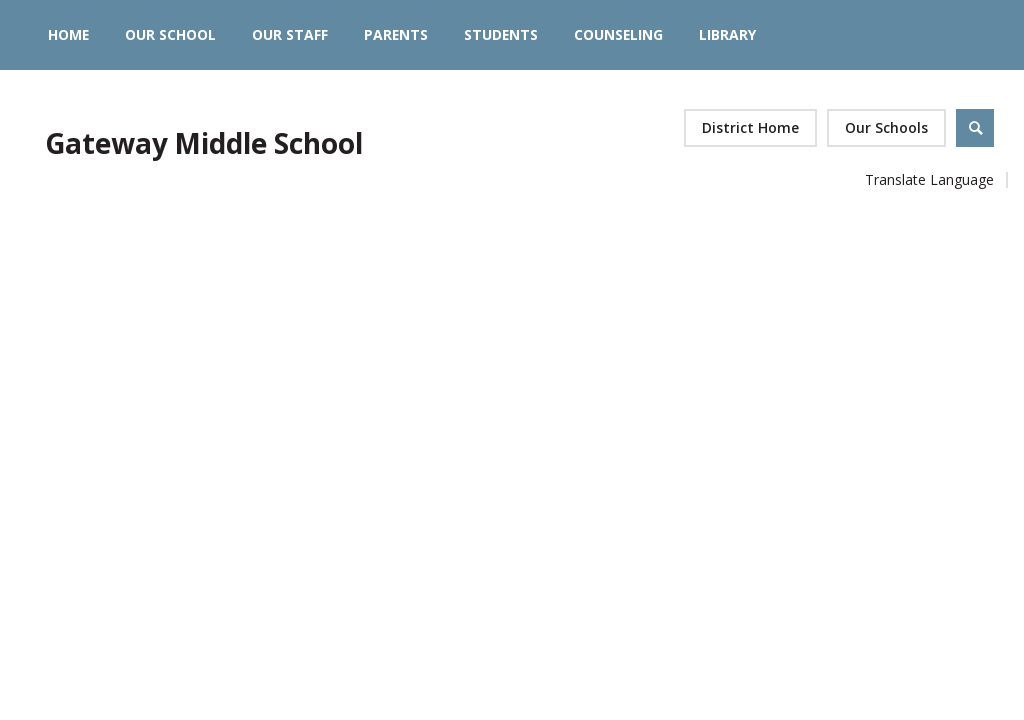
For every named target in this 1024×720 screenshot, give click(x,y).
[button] (886, 128)
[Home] (68, 35)
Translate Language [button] (929, 179)
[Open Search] (975, 128)
